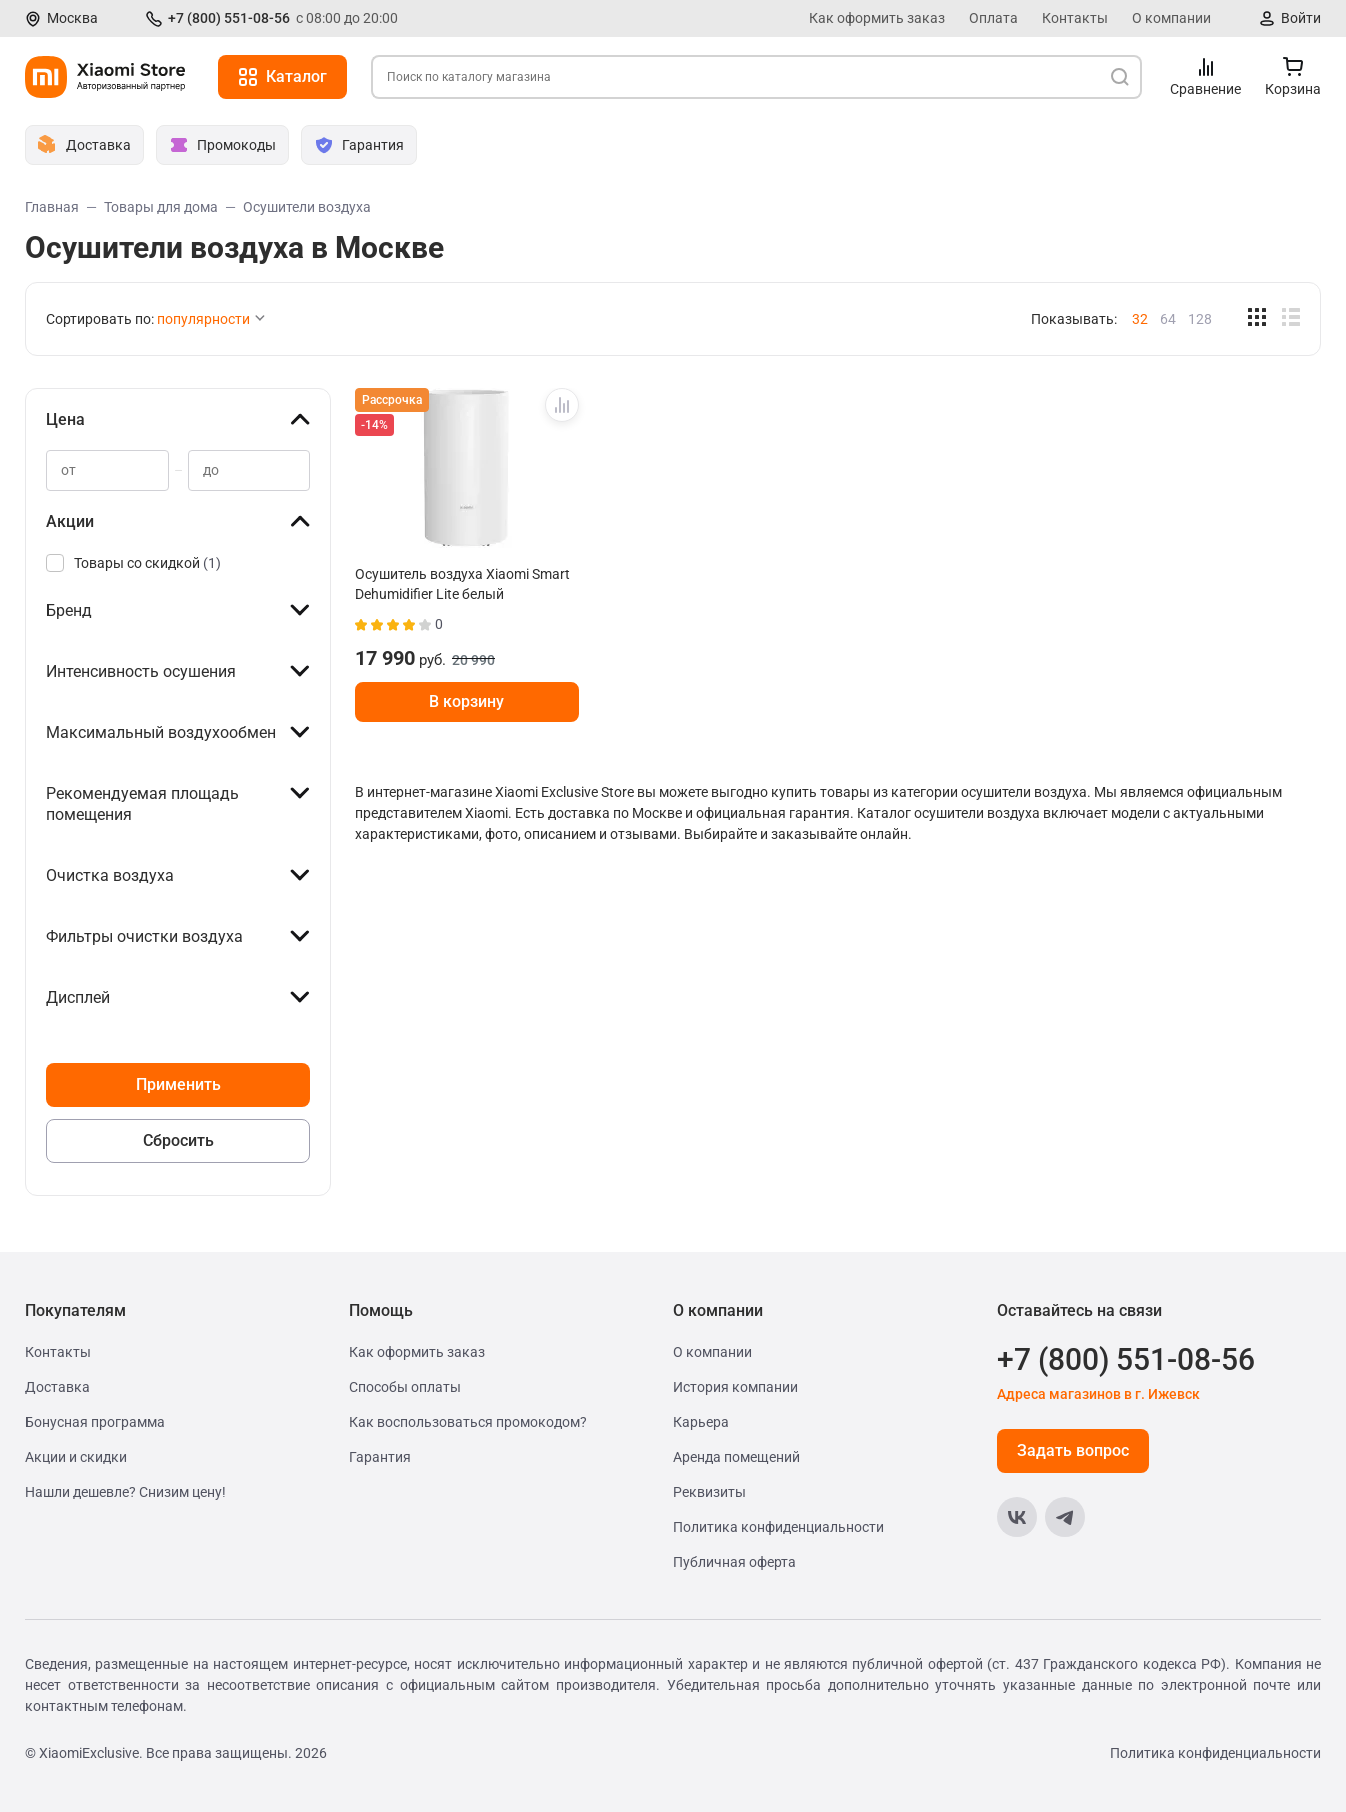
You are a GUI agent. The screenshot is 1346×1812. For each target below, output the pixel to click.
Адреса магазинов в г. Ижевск (1098, 1394)
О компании (1171, 18)
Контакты (1075, 18)
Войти (1301, 18)
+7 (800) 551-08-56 (229, 18)
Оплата (993, 18)
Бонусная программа (95, 1422)
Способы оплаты (405, 1387)
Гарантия (380, 1457)
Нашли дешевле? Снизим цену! (125, 1492)
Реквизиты (709, 1492)
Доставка (57, 1387)
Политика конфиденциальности (778, 1527)
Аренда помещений (736, 1457)
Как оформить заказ (877, 18)
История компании (735, 1387)
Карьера (701, 1422)
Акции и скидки (76, 1457)
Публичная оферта (734, 1562)
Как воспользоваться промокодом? (468, 1422)
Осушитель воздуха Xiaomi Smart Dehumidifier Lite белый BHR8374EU (462, 584)
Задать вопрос (1073, 1450)
